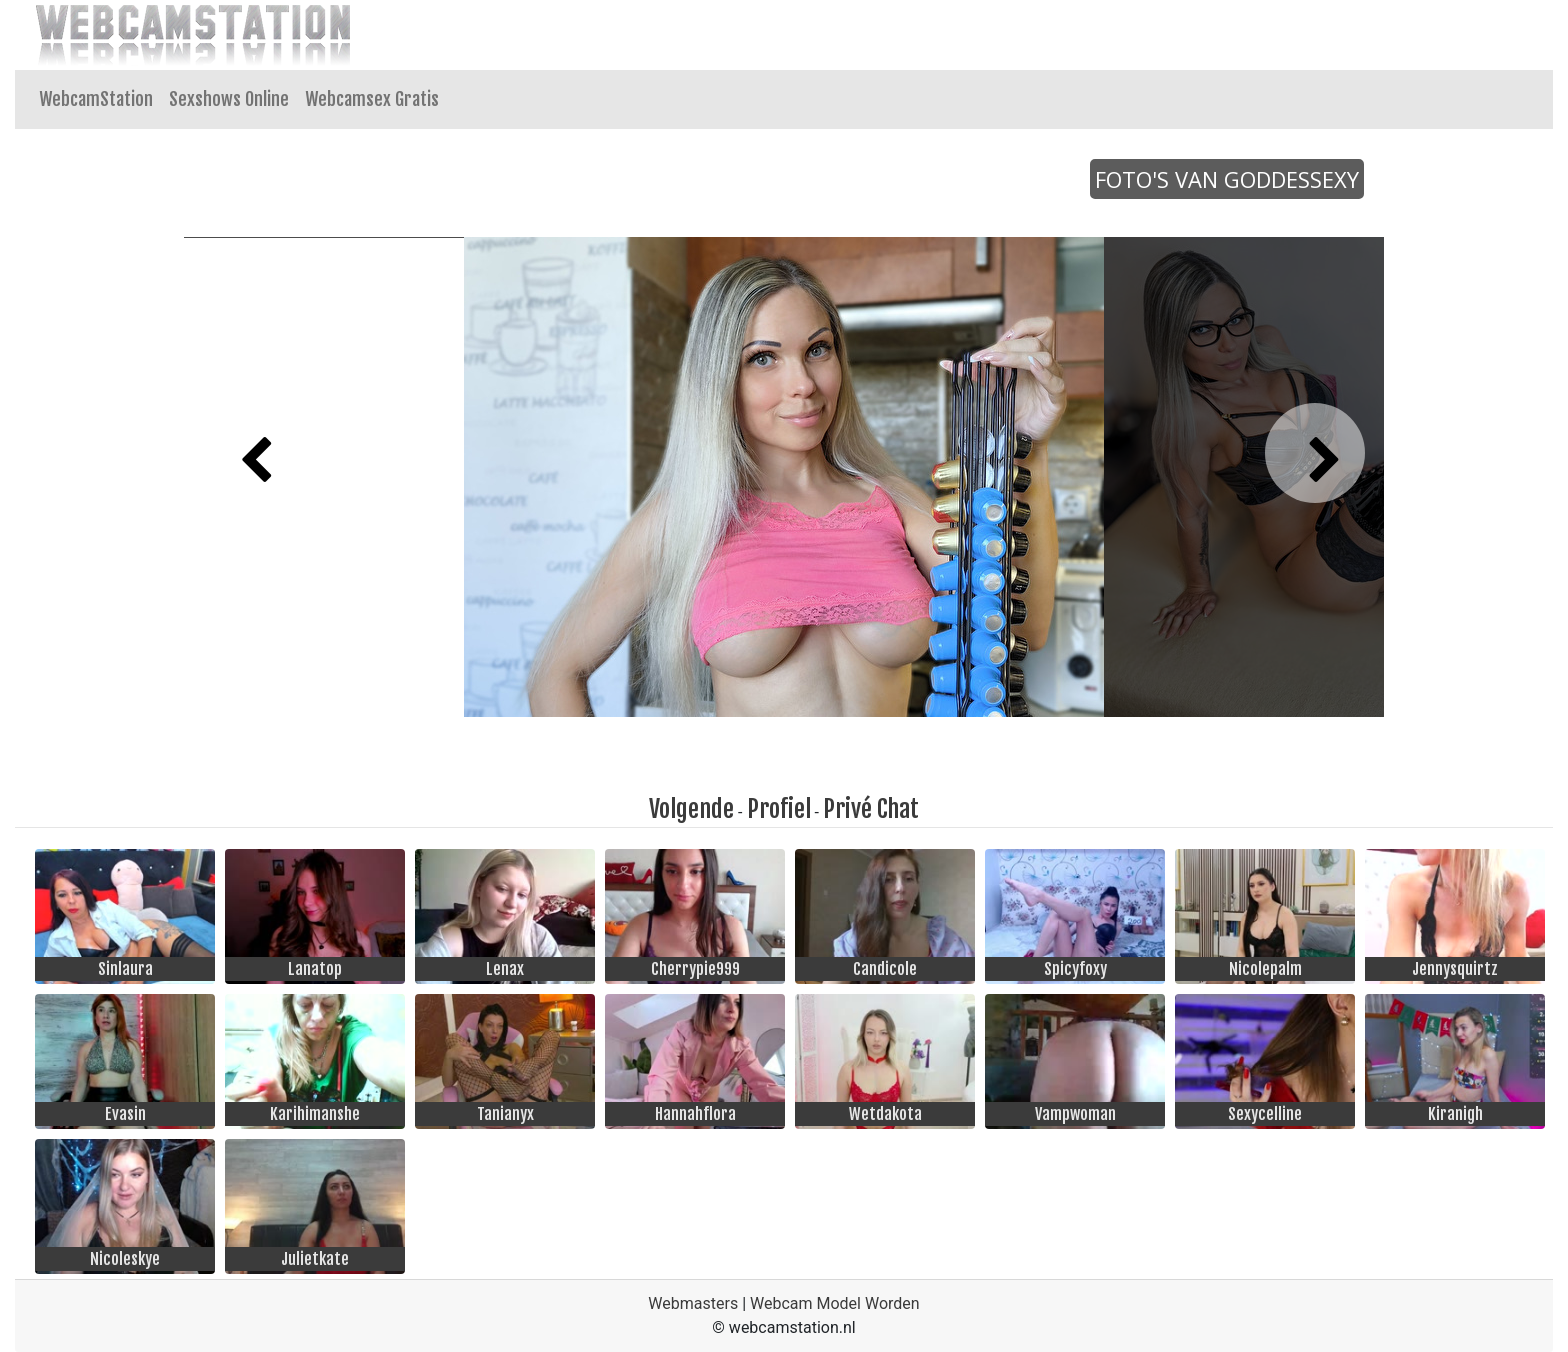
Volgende (691, 809)
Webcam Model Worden (835, 1303)
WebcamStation (96, 99)
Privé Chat (871, 809)
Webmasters (693, 1303)
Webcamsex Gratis (372, 99)
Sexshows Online (229, 99)
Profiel (779, 809)
